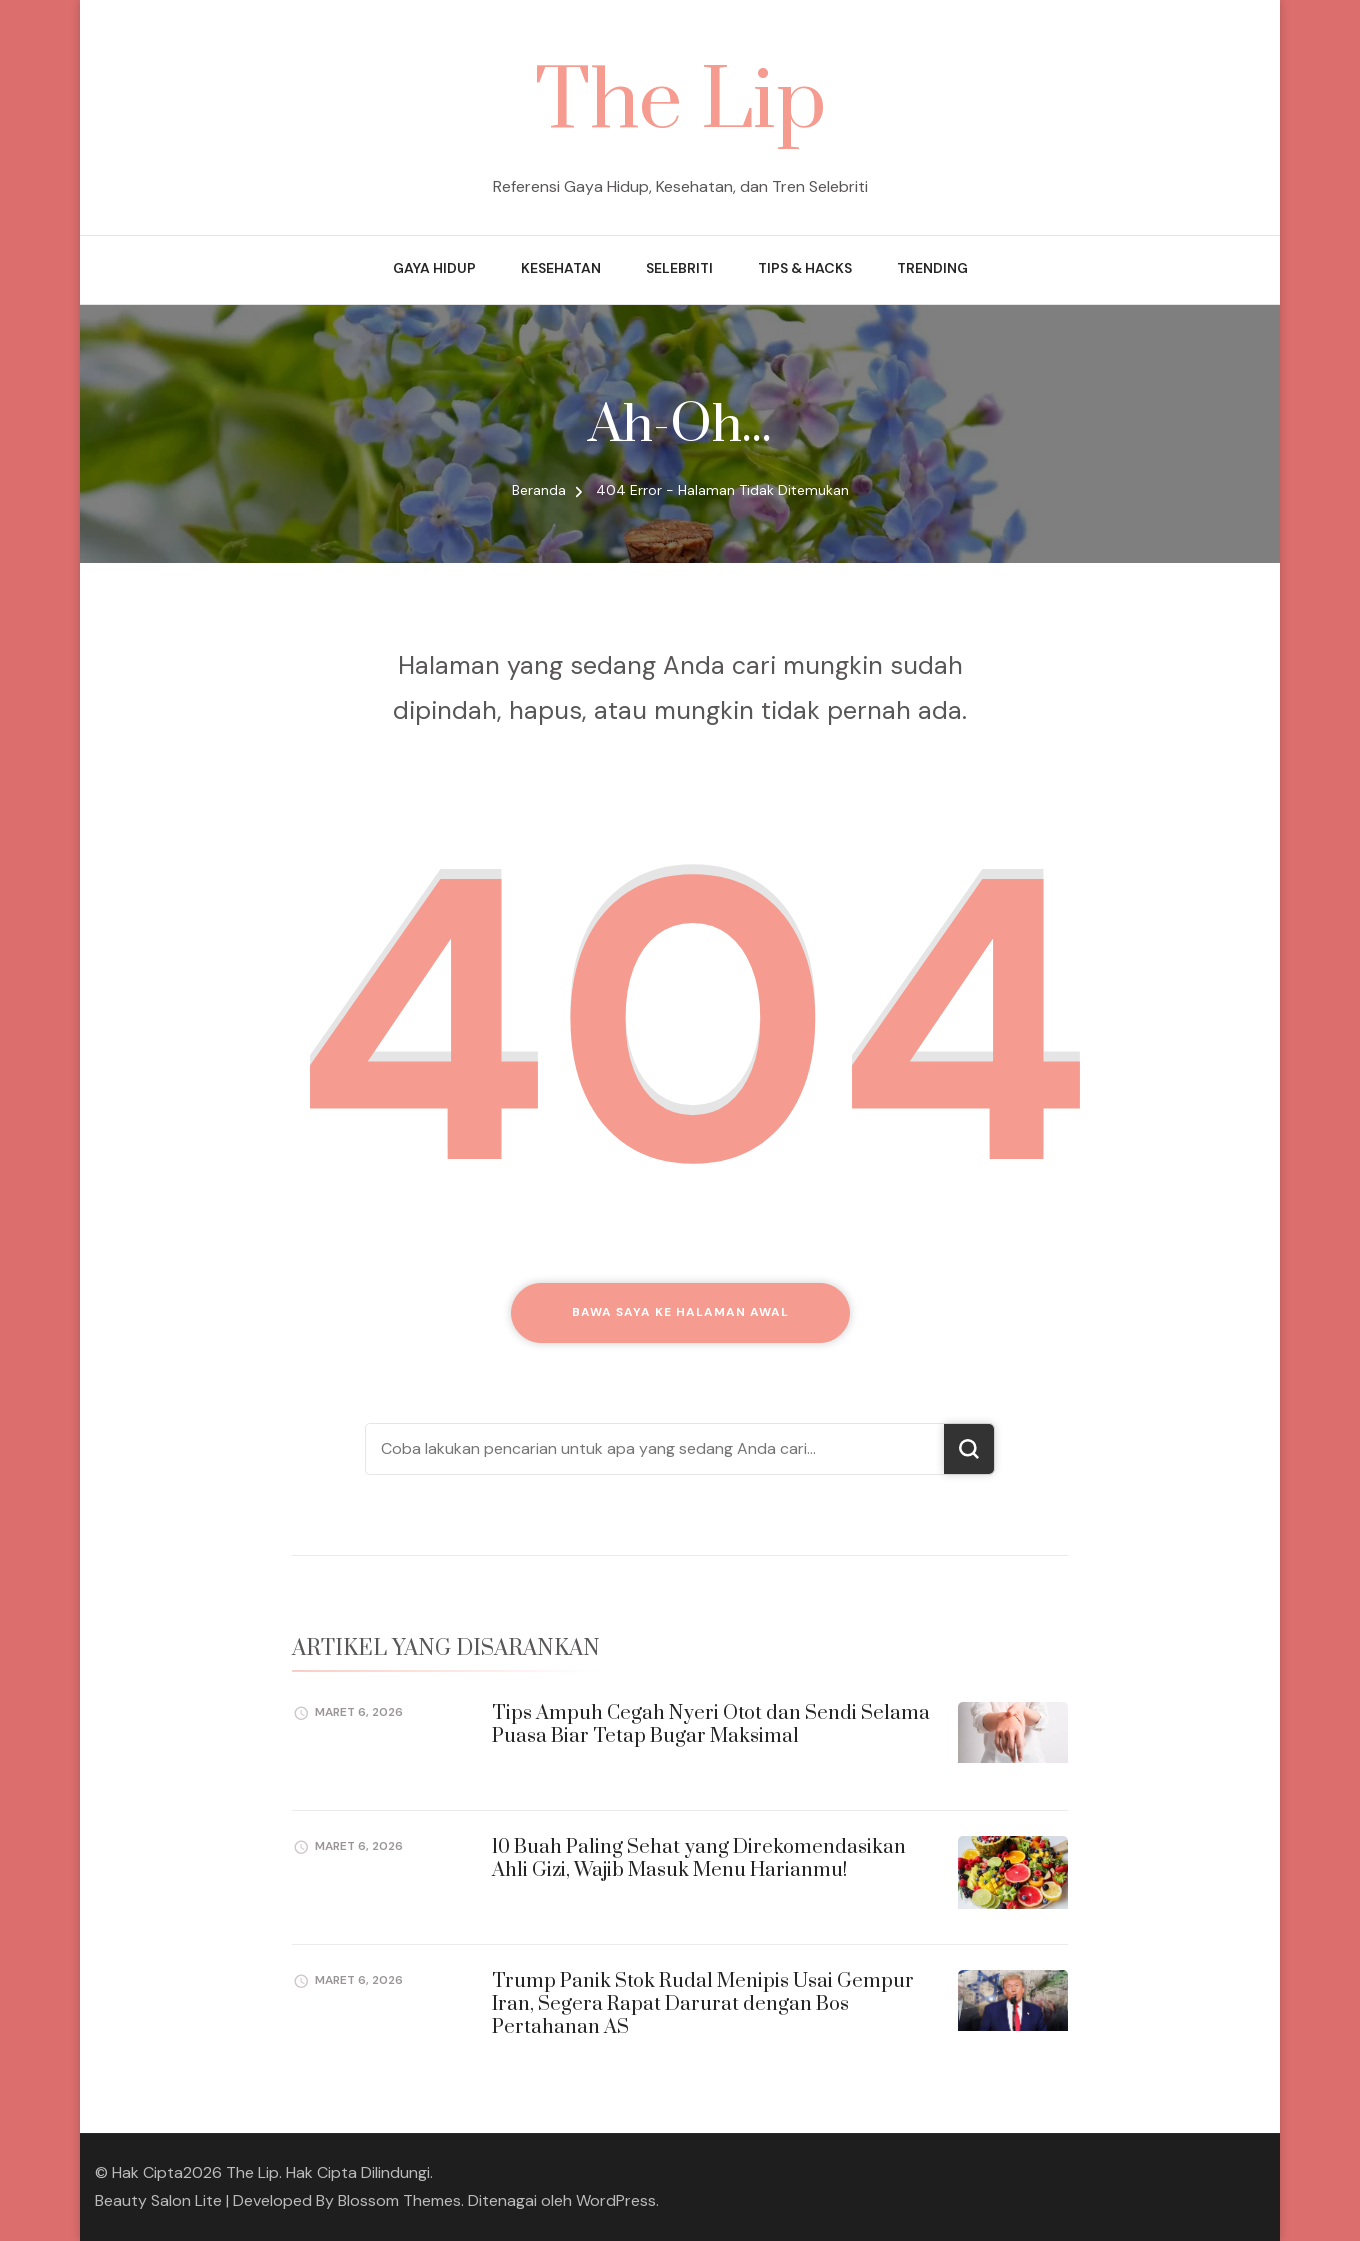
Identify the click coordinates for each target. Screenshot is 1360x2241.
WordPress (616, 2200)
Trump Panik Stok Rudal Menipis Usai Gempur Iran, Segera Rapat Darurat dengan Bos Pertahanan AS (703, 2005)
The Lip (680, 102)
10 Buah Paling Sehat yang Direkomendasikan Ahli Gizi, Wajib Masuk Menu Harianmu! (699, 1859)
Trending (932, 268)
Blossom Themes (399, 2200)
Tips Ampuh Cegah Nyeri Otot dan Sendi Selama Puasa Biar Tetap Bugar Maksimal (711, 1725)
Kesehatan (561, 268)
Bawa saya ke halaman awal (680, 1312)
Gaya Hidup (434, 268)
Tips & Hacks (805, 268)
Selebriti (679, 268)
